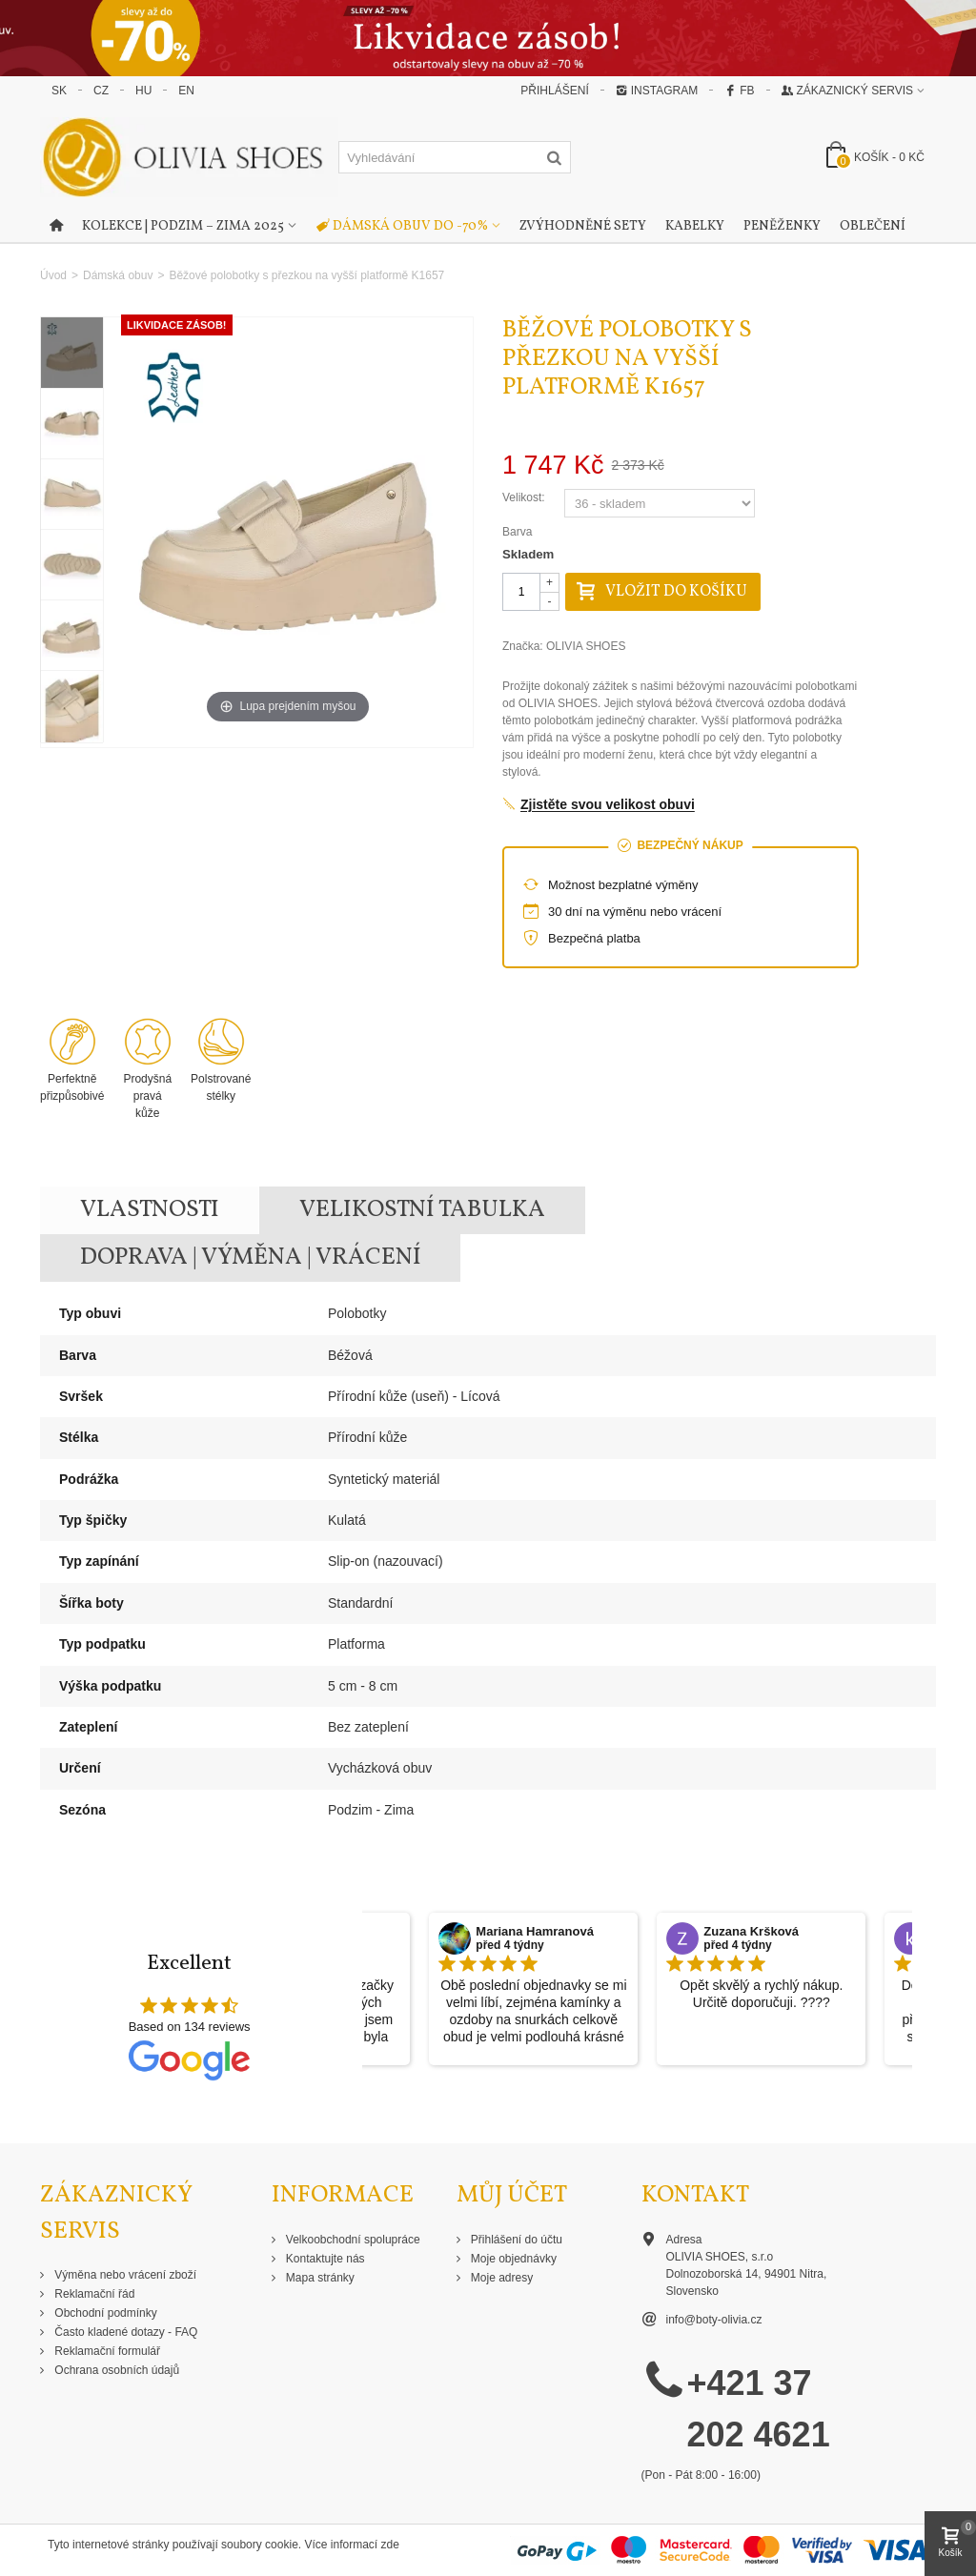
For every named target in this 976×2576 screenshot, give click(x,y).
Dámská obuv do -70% (401, 227)
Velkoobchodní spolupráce (351, 2239)
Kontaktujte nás (324, 2258)
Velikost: (525, 497)
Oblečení (872, 226)
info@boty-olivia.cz (714, 2319)
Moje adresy (501, 2277)
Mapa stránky (319, 2277)
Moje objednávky (512, 2258)
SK (59, 90)
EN (186, 90)
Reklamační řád (92, 2294)
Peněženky (782, 226)
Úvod (53, 275)
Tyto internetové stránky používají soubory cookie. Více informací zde (223, 2544)
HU (143, 90)
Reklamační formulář (105, 2351)
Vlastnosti (149, 1210)
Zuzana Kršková (751, 1931)
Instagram (657, 90)
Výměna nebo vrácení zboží (123, 2275)
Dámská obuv (117, 275)
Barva (519, 531)
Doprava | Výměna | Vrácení (250, 1257)
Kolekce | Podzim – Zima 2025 (183, 226)
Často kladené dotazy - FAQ (124, 2332)
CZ (101, 90)
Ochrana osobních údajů (115, 2370)
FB (739, 90)
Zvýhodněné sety (582, 226)
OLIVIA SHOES (585, 646)
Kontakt (695, 2195)
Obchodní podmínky (104, 2313)
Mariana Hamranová (535, 1931)
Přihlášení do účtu (515, 2239)
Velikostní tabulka (422, 1210)
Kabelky (694, 226)
